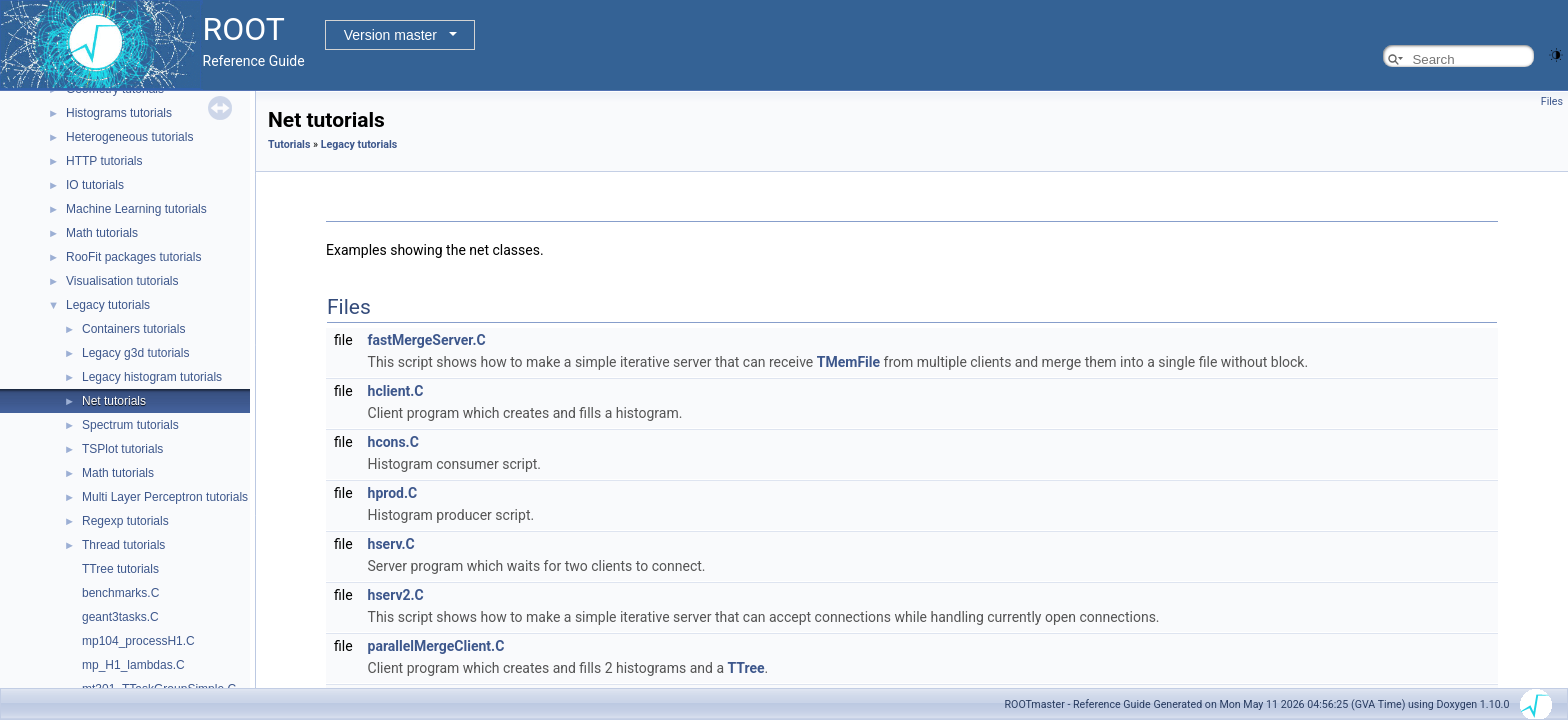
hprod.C (393, 493)
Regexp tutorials (125, 521)
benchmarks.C (120, 593)
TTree (745, 668)
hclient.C (396, 391)
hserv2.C (396, 595)
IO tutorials (95, 185)
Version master (390, 35)
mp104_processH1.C (138, 641)
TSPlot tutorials (122, 449)
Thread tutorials (123, 545)
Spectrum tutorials (130, 425)
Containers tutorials (133, 329)
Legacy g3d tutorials (135, 353)
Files (1552, 101)
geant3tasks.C (120, 617)
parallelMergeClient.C (436, 646)
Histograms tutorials (119, 113)
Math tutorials (102, 233)
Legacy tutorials (108, 305)
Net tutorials (114, 401)
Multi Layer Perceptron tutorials (165, 497)
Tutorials (289, 144)
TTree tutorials (120, 569)
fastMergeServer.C (427, 340)
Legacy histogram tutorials (152, 377)
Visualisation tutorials (122, 281)
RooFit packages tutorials (133, 257)
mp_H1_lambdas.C (133, 665)
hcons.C (393, 442)
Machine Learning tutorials (136, 209)
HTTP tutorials (104, 161)
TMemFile (848, 362)
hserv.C (391, 544)
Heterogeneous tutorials (129, 137)
